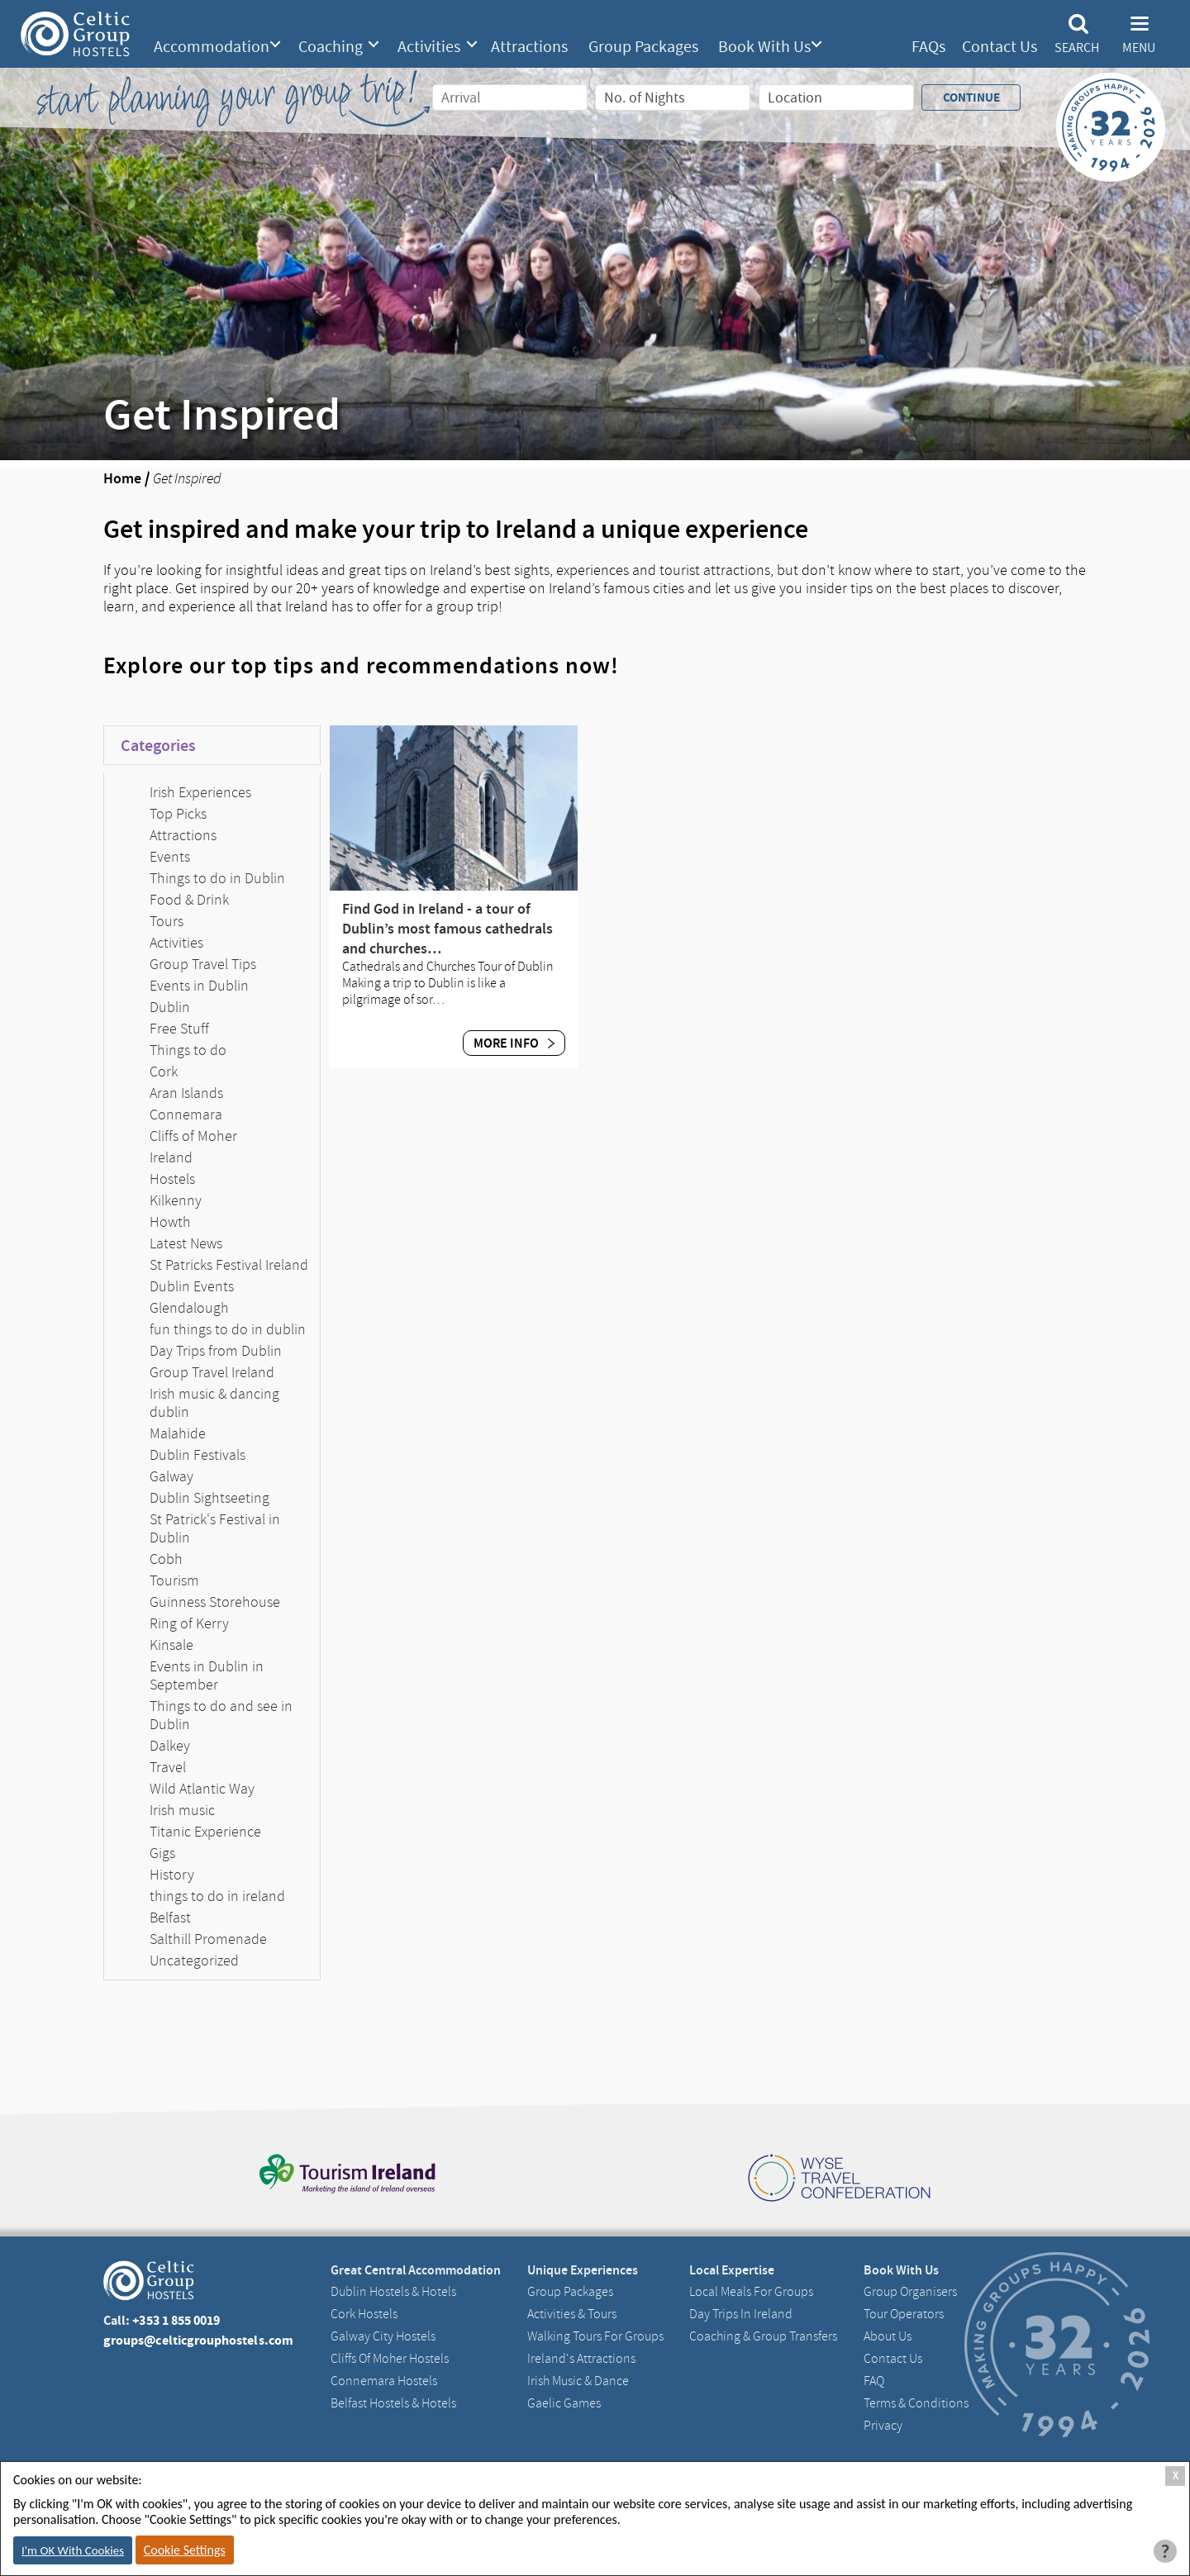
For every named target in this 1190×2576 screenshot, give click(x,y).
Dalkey (170, 1746)
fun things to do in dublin (228, 1329)
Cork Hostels (364, 2314)
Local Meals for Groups (751, 2292)
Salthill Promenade (208, 1939)
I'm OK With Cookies (72, 2550)
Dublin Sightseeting (209, 1498)
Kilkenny (176, 1200)
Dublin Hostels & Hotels (393, 2292)
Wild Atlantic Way (202, 1789)
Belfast (170, 1917)
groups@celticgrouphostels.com (198, 2340)
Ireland (171, 1157)
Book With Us (764, 47)
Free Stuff (179, 1028)
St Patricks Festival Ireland (229, 1265)
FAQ (874, 2381)
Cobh (166, 1559)
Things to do (188, 1050)
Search (1076, 48)
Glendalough (189, 1308)
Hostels (172, 1179)
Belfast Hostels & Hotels (393, 2403)
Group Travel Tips (203, 964)
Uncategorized (194, 1960)
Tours (166, 921)
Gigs (162, 1853)
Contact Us (999, 46)
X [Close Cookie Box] (1175, 2476)
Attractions (529, 47)
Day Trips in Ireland (741, 2314)
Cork (164, 1071)
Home (122, 478)
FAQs (928, 46)
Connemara (186, 1114)
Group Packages (643, 47)
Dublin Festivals (197, 1455)
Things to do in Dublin (217, 878)
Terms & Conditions (916, 2403)
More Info (514, 1043)
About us (888, 2336)
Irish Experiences (200, 792)
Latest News (186, 1243)
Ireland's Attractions (581, 2358)
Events (170, 857)
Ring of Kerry (189, 1623)
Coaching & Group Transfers (763, 2336)
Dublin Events (192, 1286)
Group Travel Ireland (212, 1372)
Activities (428, 47)
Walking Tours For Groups (595, 2336)
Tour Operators (904, 2314)
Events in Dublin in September (207, 1675)
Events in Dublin (199, 986)
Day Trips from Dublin (216, 1351)
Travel (168, 1767)
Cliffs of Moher (193, 1136)
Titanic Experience (205, 1832)
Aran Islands (186, 1093)
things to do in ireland (217, 1896)
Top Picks (178, 814)
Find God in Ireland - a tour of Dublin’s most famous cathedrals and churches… (447, 928)
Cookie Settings (185, 2550)
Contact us (893, 2358)
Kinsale (171, 1645)
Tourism (174, 1580)
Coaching (330, 47)
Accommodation (211, 47)
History (172, 1874)
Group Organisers (910, 2292)
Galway (171, 1476)
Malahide (178, 1433)
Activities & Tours (571, 2314)
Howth (170, 1222)
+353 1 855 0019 (176, 2320)
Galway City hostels (383, 2336)
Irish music (182, 1810)
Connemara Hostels (384, 2381)
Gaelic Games (564, 2403)
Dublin (170, 1007)
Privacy (883, 2425)
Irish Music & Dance (578, 2381)
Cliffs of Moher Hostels (390, 2358)
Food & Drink (189, 900)
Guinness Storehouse (215, 1602)
